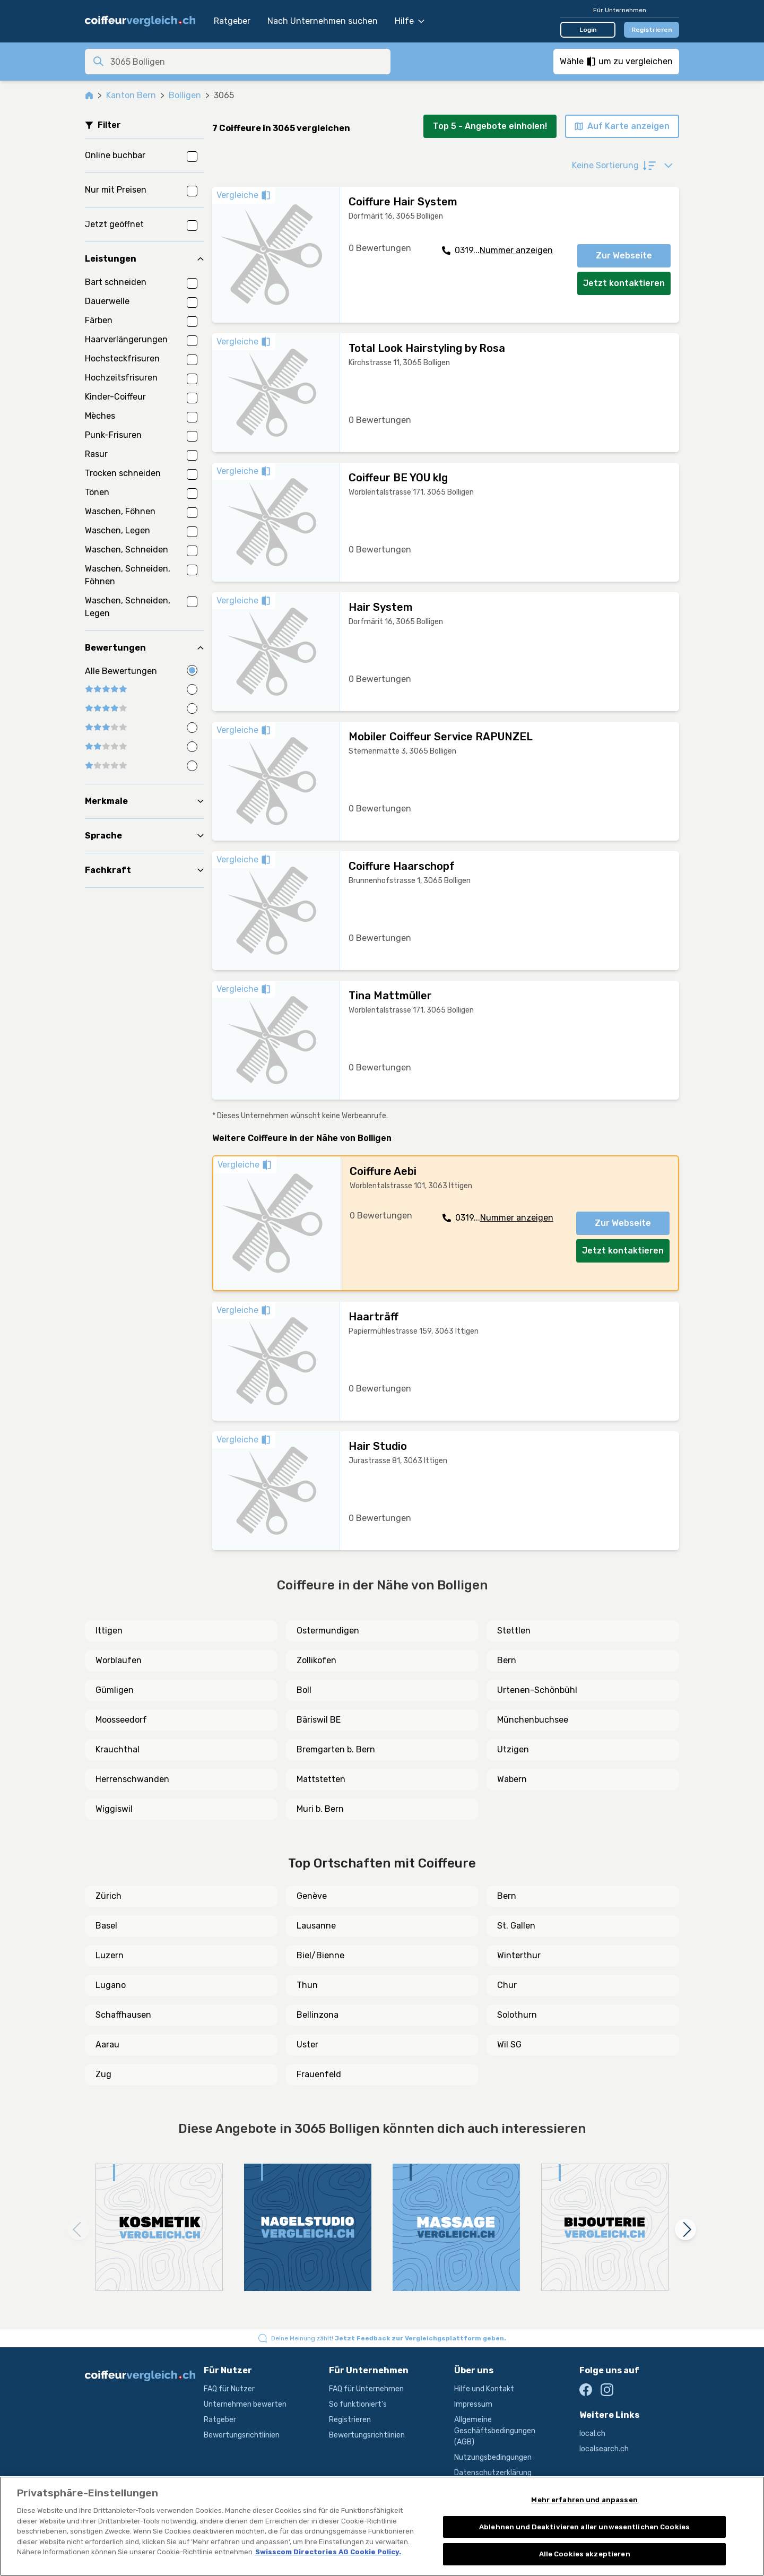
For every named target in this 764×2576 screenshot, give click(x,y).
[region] (382, 2526)
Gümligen (115, 1690)
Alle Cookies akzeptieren (584, 2554)
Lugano (111, 1985)
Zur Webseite (624, 255)
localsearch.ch (604, 2448)
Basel (106, 1926)
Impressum (473, 2404)
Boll (304, 1690)
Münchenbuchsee (532, 1720)
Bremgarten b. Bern (336, 1749)
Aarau (107, 2044)
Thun (307, 1985)
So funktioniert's (358, 2404)
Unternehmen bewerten (245, 2404)
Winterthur (519, 1955)
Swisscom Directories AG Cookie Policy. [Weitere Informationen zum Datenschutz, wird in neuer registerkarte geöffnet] (328, 2552)
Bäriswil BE (319, 1720)
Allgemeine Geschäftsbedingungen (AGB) (494, 2431)
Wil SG (509, 2044)
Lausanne (316, 1926)
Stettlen (514, 1631)
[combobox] (247, 61)
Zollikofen (316, 1660)
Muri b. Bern (320, 1809)
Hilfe (409, 21)
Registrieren (651, 29)
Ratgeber (232, 21)
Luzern (110, 1955)
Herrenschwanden (132, 1779)
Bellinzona (317, 2015)
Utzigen (513, 1749)
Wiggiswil (114, 1809)
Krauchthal (118, 1749)
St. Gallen (516, 1926)
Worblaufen (119, 1660)
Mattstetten (321, 1779)
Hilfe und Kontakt (484, 2388)
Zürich (108, 1896)
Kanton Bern (131, 95)
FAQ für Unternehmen (366, 2388)
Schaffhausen (123, 2015)
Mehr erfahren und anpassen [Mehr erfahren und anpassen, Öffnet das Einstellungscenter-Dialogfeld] (584, 2500)
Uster (307, 2044)
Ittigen (109, 1631)
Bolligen (185, 95)
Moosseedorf (121, 1720)
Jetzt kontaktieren (624, 283)
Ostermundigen (328, 1631)
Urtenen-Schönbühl (537, 1690)
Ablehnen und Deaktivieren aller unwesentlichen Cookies (584, 2527)
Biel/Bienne (320, 1955)
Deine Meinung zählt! (388, 2338)
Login (588, 29)
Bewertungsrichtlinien (242, 2435)
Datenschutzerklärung (493, 2472)
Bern (506, 1660)
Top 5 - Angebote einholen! (490, 126)
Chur (507, 1985)
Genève (312, 1896)
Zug (103, 2074)
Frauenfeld (319, 2074)
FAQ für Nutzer (229, 2388)
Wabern (512, 1779)
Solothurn (517, 2015)
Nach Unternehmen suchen (322, 21)
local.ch (592, 2433)
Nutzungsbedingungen (493, 2457)
